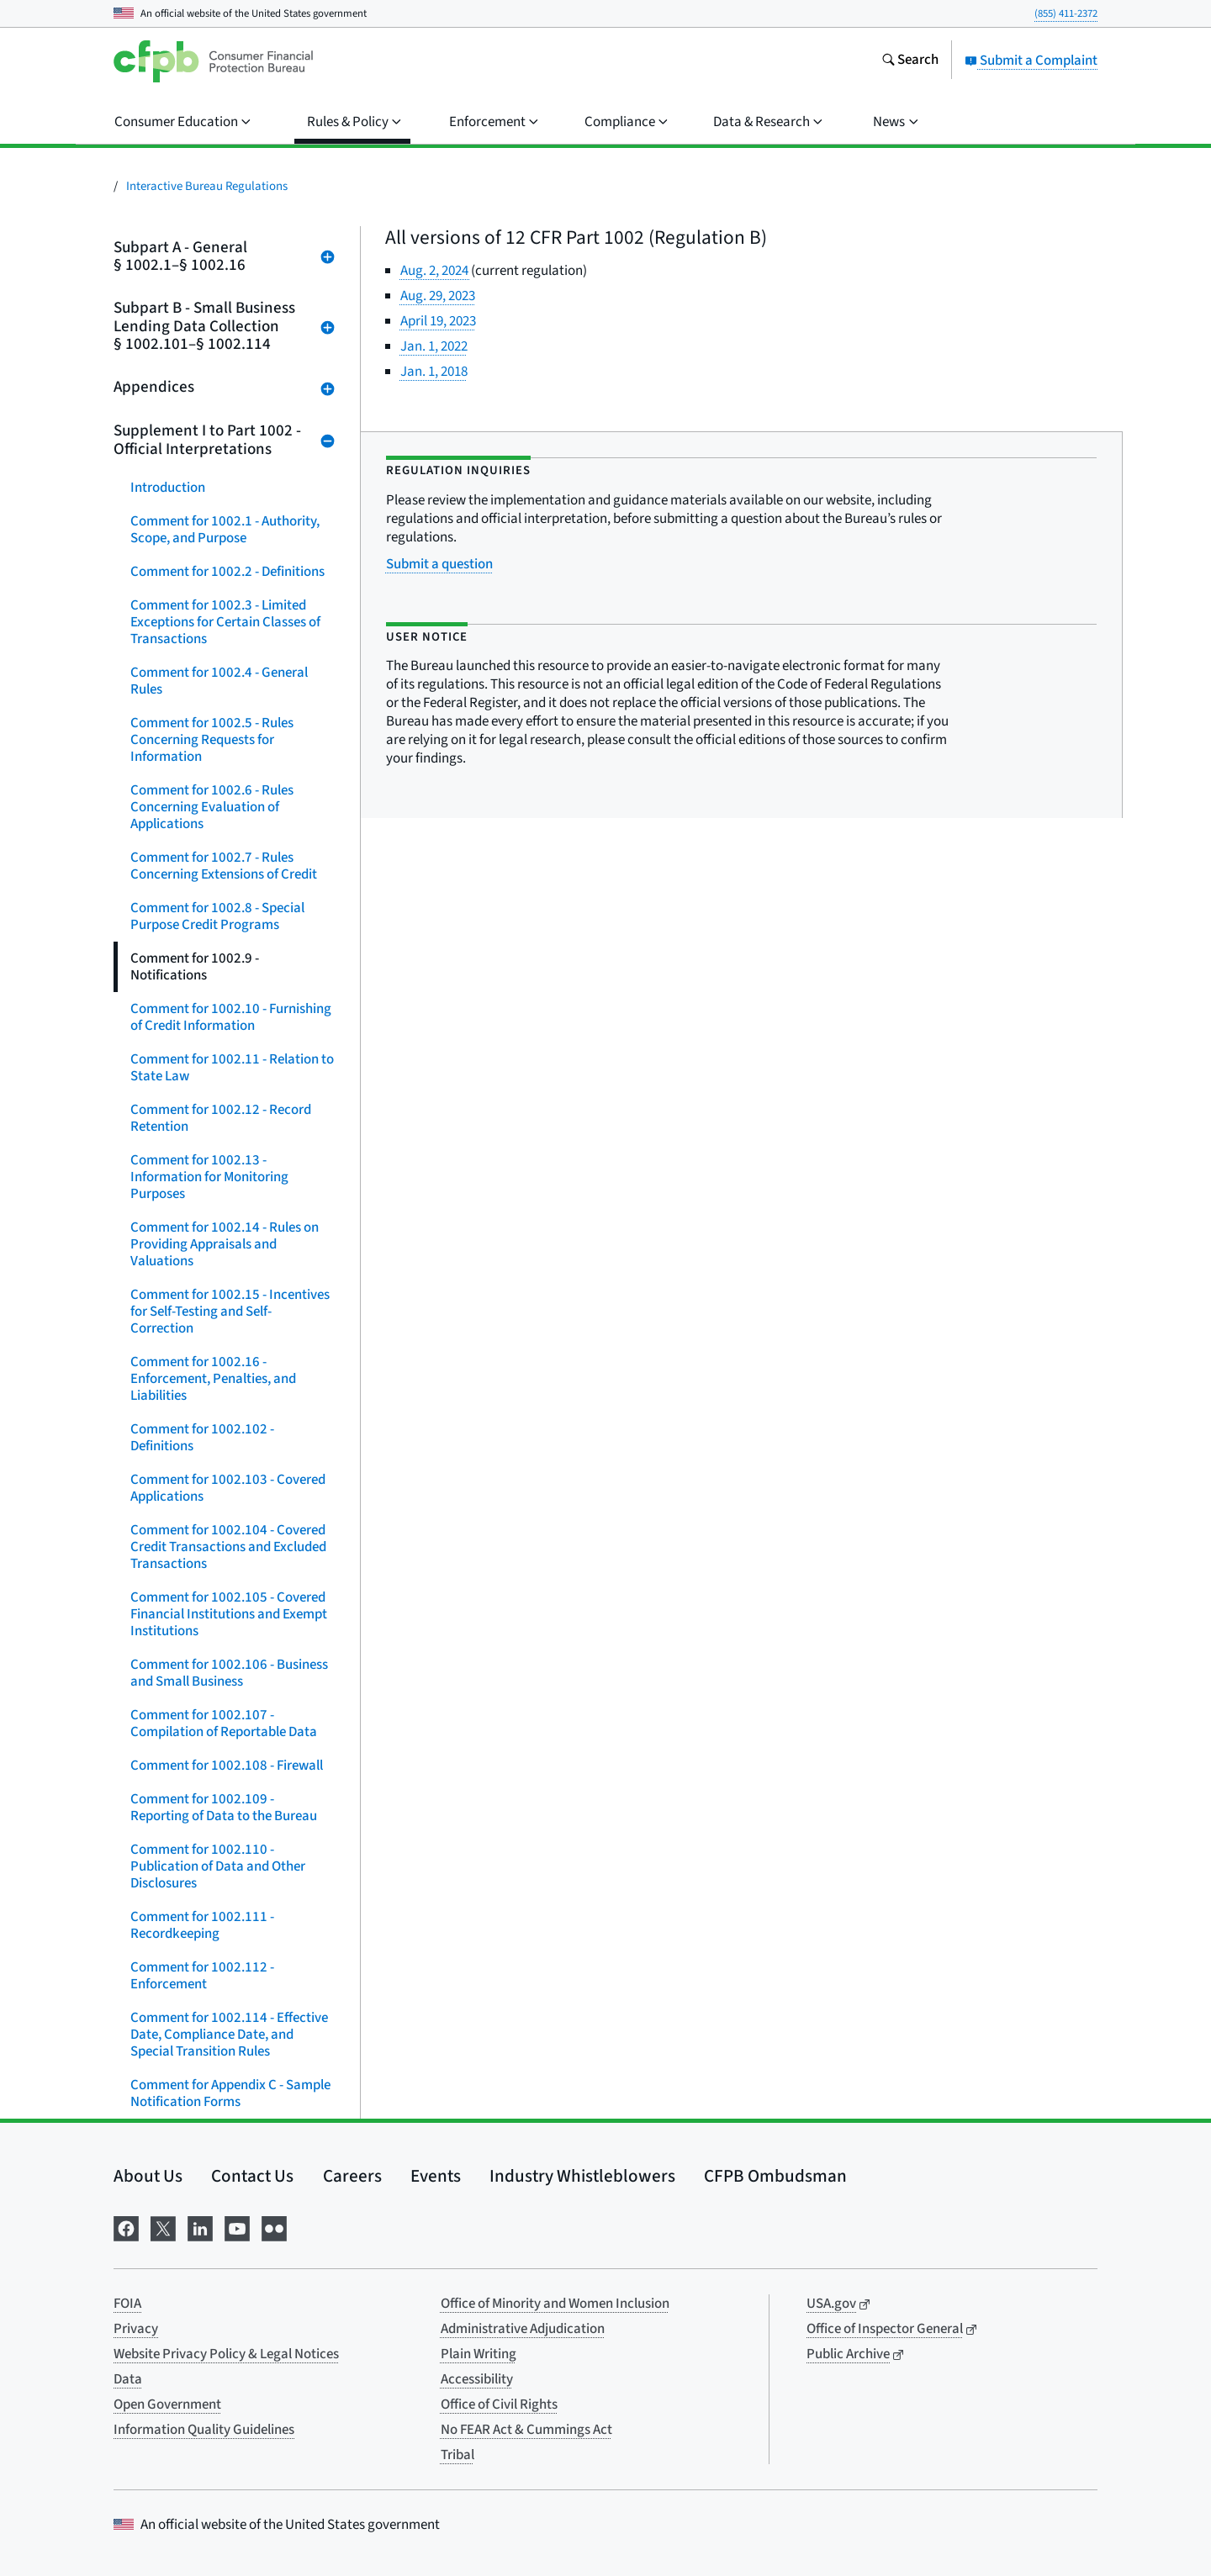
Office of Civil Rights (499, 2404)
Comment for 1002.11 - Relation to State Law (232, 1067)
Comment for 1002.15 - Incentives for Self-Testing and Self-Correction (230, 1311)
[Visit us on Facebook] (126, 2227)
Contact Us (252, 2175)
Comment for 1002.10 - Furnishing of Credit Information (230, 1017)
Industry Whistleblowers (582, 2175)
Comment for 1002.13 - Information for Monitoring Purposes (209, 1177)
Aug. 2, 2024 (435, 271)
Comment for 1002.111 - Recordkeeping (202, 1925)
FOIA (127, 2304)
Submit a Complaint (1031, 60)
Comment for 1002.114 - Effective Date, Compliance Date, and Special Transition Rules (229, 2034)
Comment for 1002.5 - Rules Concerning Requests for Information (211, 740)
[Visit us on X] (163, 2227)
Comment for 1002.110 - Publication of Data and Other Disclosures (217, 1866)
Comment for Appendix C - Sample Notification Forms (230, 2093)
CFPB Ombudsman (775, 2175)
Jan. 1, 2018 (434, 372)
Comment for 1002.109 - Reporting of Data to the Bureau (223, 1807)
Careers (352, 2175)
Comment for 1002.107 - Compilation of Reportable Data (223, 1723)
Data (128, 2379)
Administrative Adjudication (523, 2329)
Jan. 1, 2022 (434, 346)
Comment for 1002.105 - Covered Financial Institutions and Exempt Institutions (228, 1614)
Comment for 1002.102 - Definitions (202, 1437)
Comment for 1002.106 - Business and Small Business (229, 1673)
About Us (148, 2175)
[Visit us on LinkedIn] (200, 2227)
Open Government (167, 2404)
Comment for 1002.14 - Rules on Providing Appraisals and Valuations (224, 1244)
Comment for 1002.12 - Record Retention (220, 1118)
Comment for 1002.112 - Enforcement (202, 1975)
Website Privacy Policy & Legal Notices (226, 2354)
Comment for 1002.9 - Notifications (194, 966)
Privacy (136, 2329)
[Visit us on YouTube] (237, 2227)
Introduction (167, 488)
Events (435, 2175)
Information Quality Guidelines (204, 2430)
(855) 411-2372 (1065, 13)
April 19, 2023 (438, 321)
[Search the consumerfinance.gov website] (910, 61)
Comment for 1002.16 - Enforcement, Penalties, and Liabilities (213, 1379)
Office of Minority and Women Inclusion (555, 2304)
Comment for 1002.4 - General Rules (219, 680)
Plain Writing (478, 2354)
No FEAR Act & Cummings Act (526, 2430)
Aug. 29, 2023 (437, 296)
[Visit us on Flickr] (274, 2227)
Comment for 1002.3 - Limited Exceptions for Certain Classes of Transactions (225, 622)
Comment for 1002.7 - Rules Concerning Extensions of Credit (223, 865)
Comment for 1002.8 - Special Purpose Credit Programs (217, 916)
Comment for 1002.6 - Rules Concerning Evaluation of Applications (211, 807)
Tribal (457, 2455)
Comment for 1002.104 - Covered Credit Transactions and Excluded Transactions (228, 1547)
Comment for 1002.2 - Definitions (227, 572)
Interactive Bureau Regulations (207, 186)
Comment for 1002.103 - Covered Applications (227, 1488)
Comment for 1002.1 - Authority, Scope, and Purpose (225, 529)
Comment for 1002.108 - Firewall (226, 1765)
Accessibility (477, 2379)
